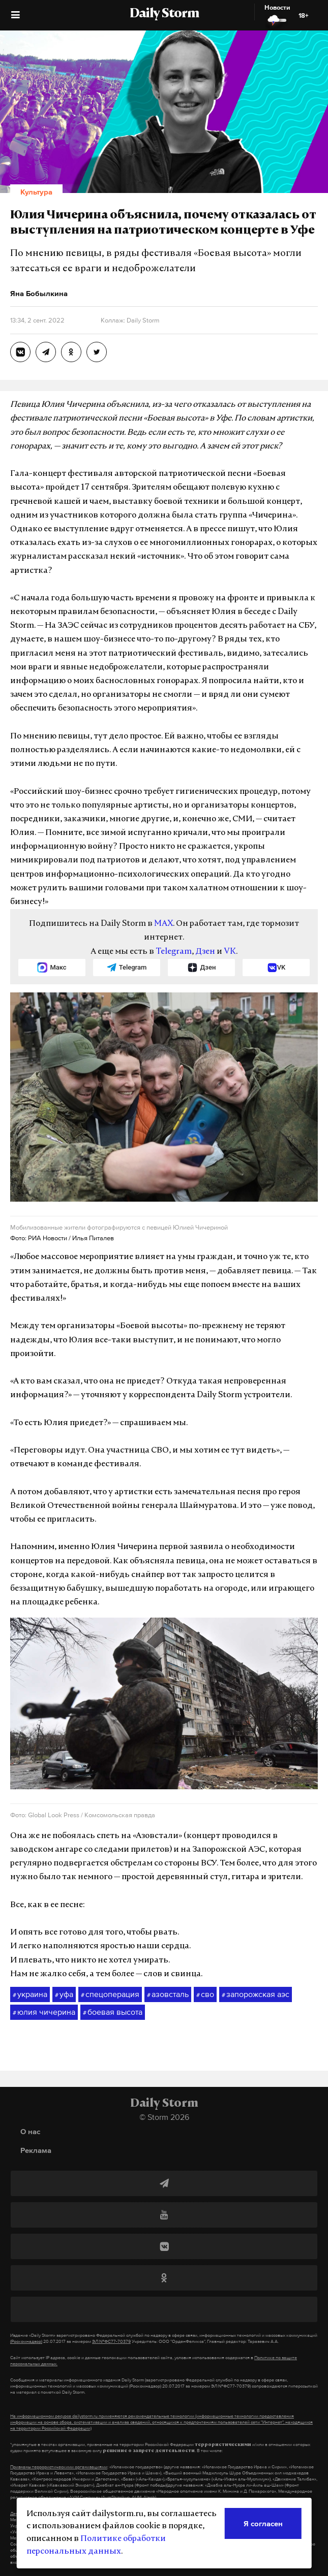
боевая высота (112, 2012)
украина (30, 1994)
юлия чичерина (44, 2012)
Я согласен (263, 2523)
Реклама (35, 2150)
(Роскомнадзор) (26, 2341)
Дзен (205, 952)
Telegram (174, 952)
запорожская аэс (255, 1994)
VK (230, 952)
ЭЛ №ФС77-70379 (111, 2341)
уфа (64, 1994)
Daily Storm (164, 14)
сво (205, 1994)
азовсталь (168, 1994)
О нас (30, 2131)
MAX (163, 924)
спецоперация (110, 1994)
